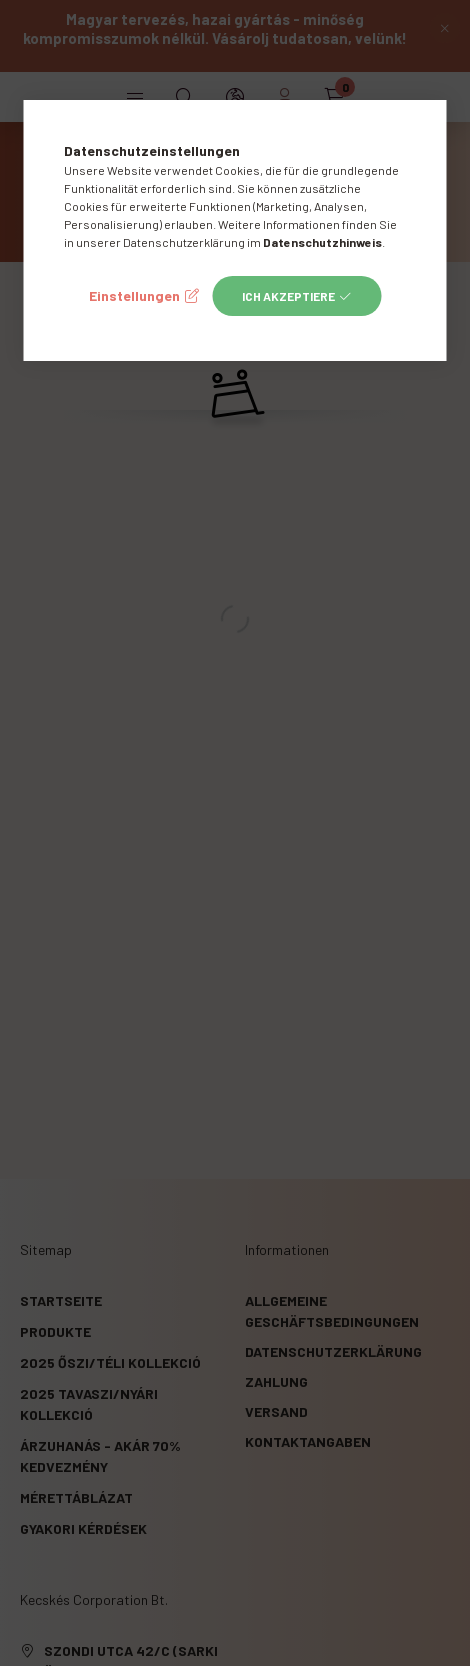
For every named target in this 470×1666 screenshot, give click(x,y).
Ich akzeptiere (288, 296)
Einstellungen (134, 295)
